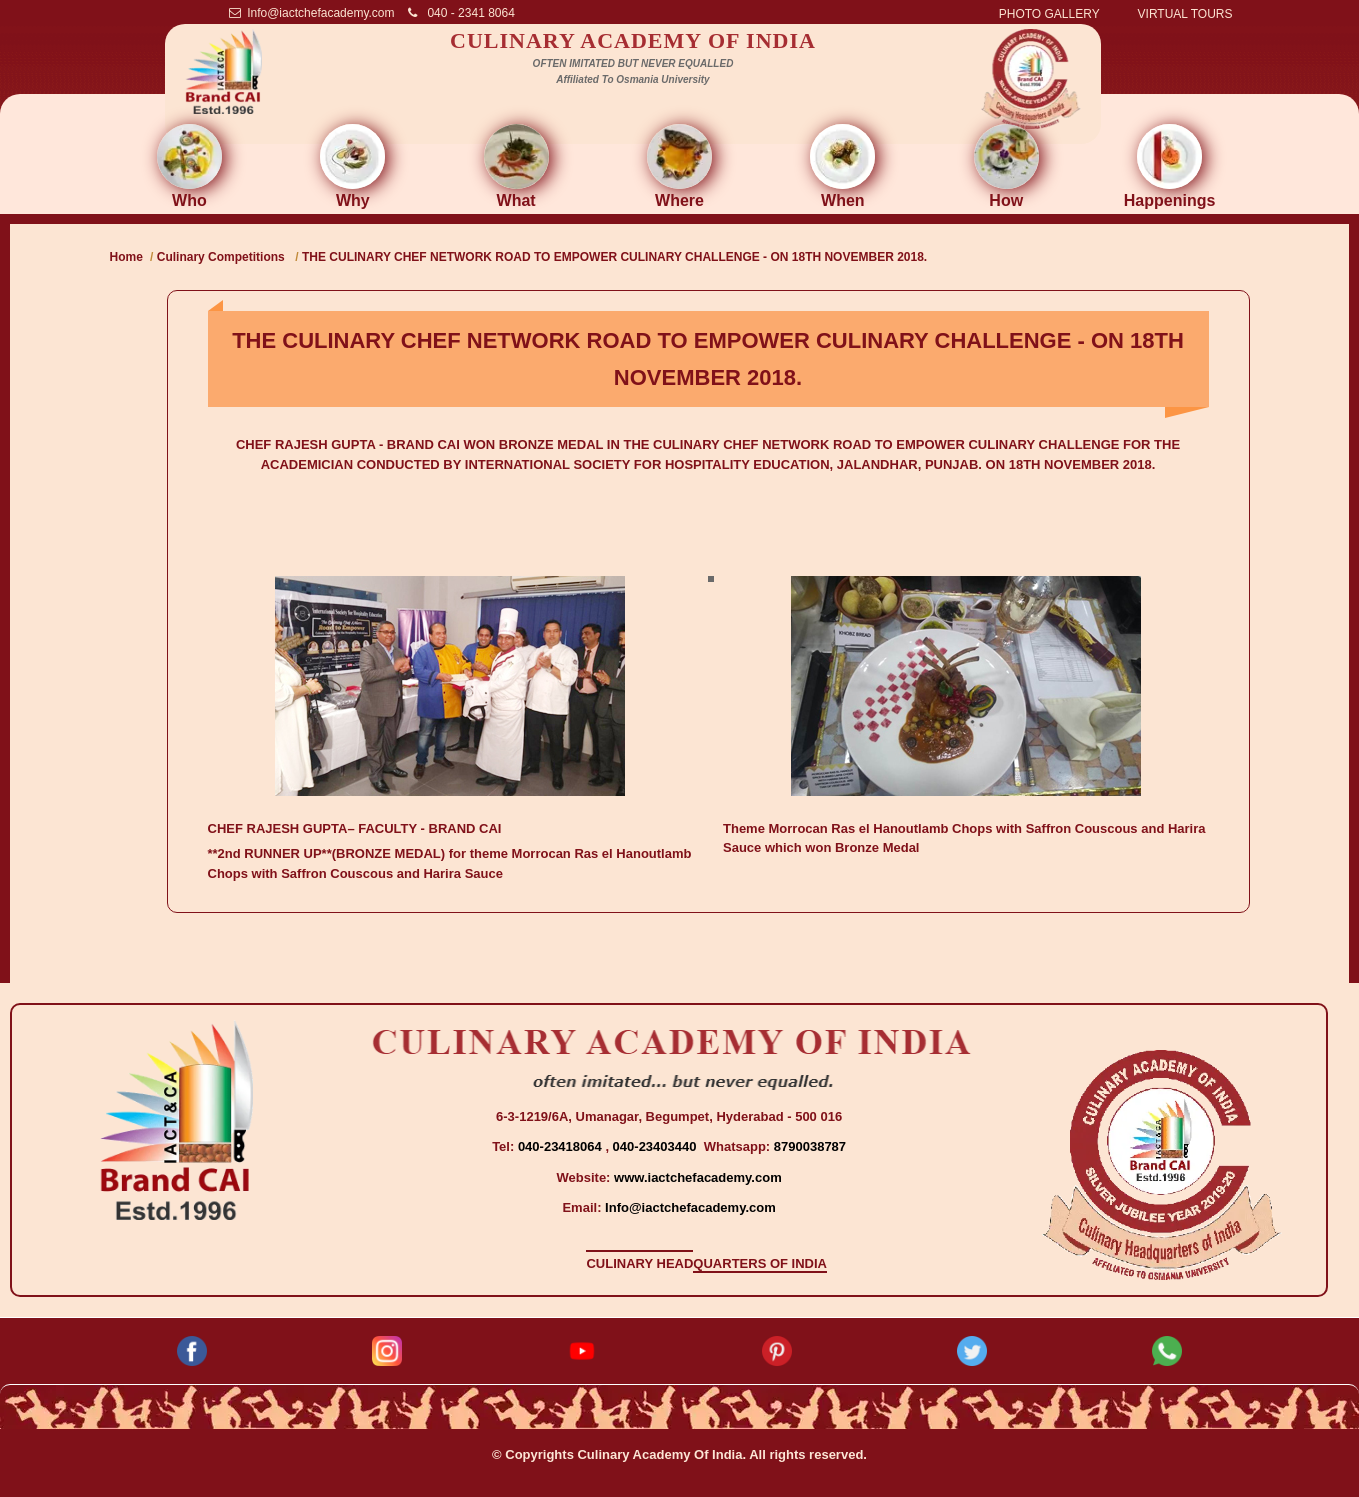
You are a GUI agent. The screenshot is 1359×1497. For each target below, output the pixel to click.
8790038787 (808, 1146)
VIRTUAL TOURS (1185, 14)
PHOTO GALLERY (1049, 14)
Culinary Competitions (222, 257)
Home (126, 257)
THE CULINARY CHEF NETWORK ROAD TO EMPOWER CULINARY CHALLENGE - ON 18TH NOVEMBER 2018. (614, 257)
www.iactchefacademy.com (698, 1177)
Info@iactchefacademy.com (312, 13)
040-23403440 (656, 1146)
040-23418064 (561, 1146)
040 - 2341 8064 (461, 13)
